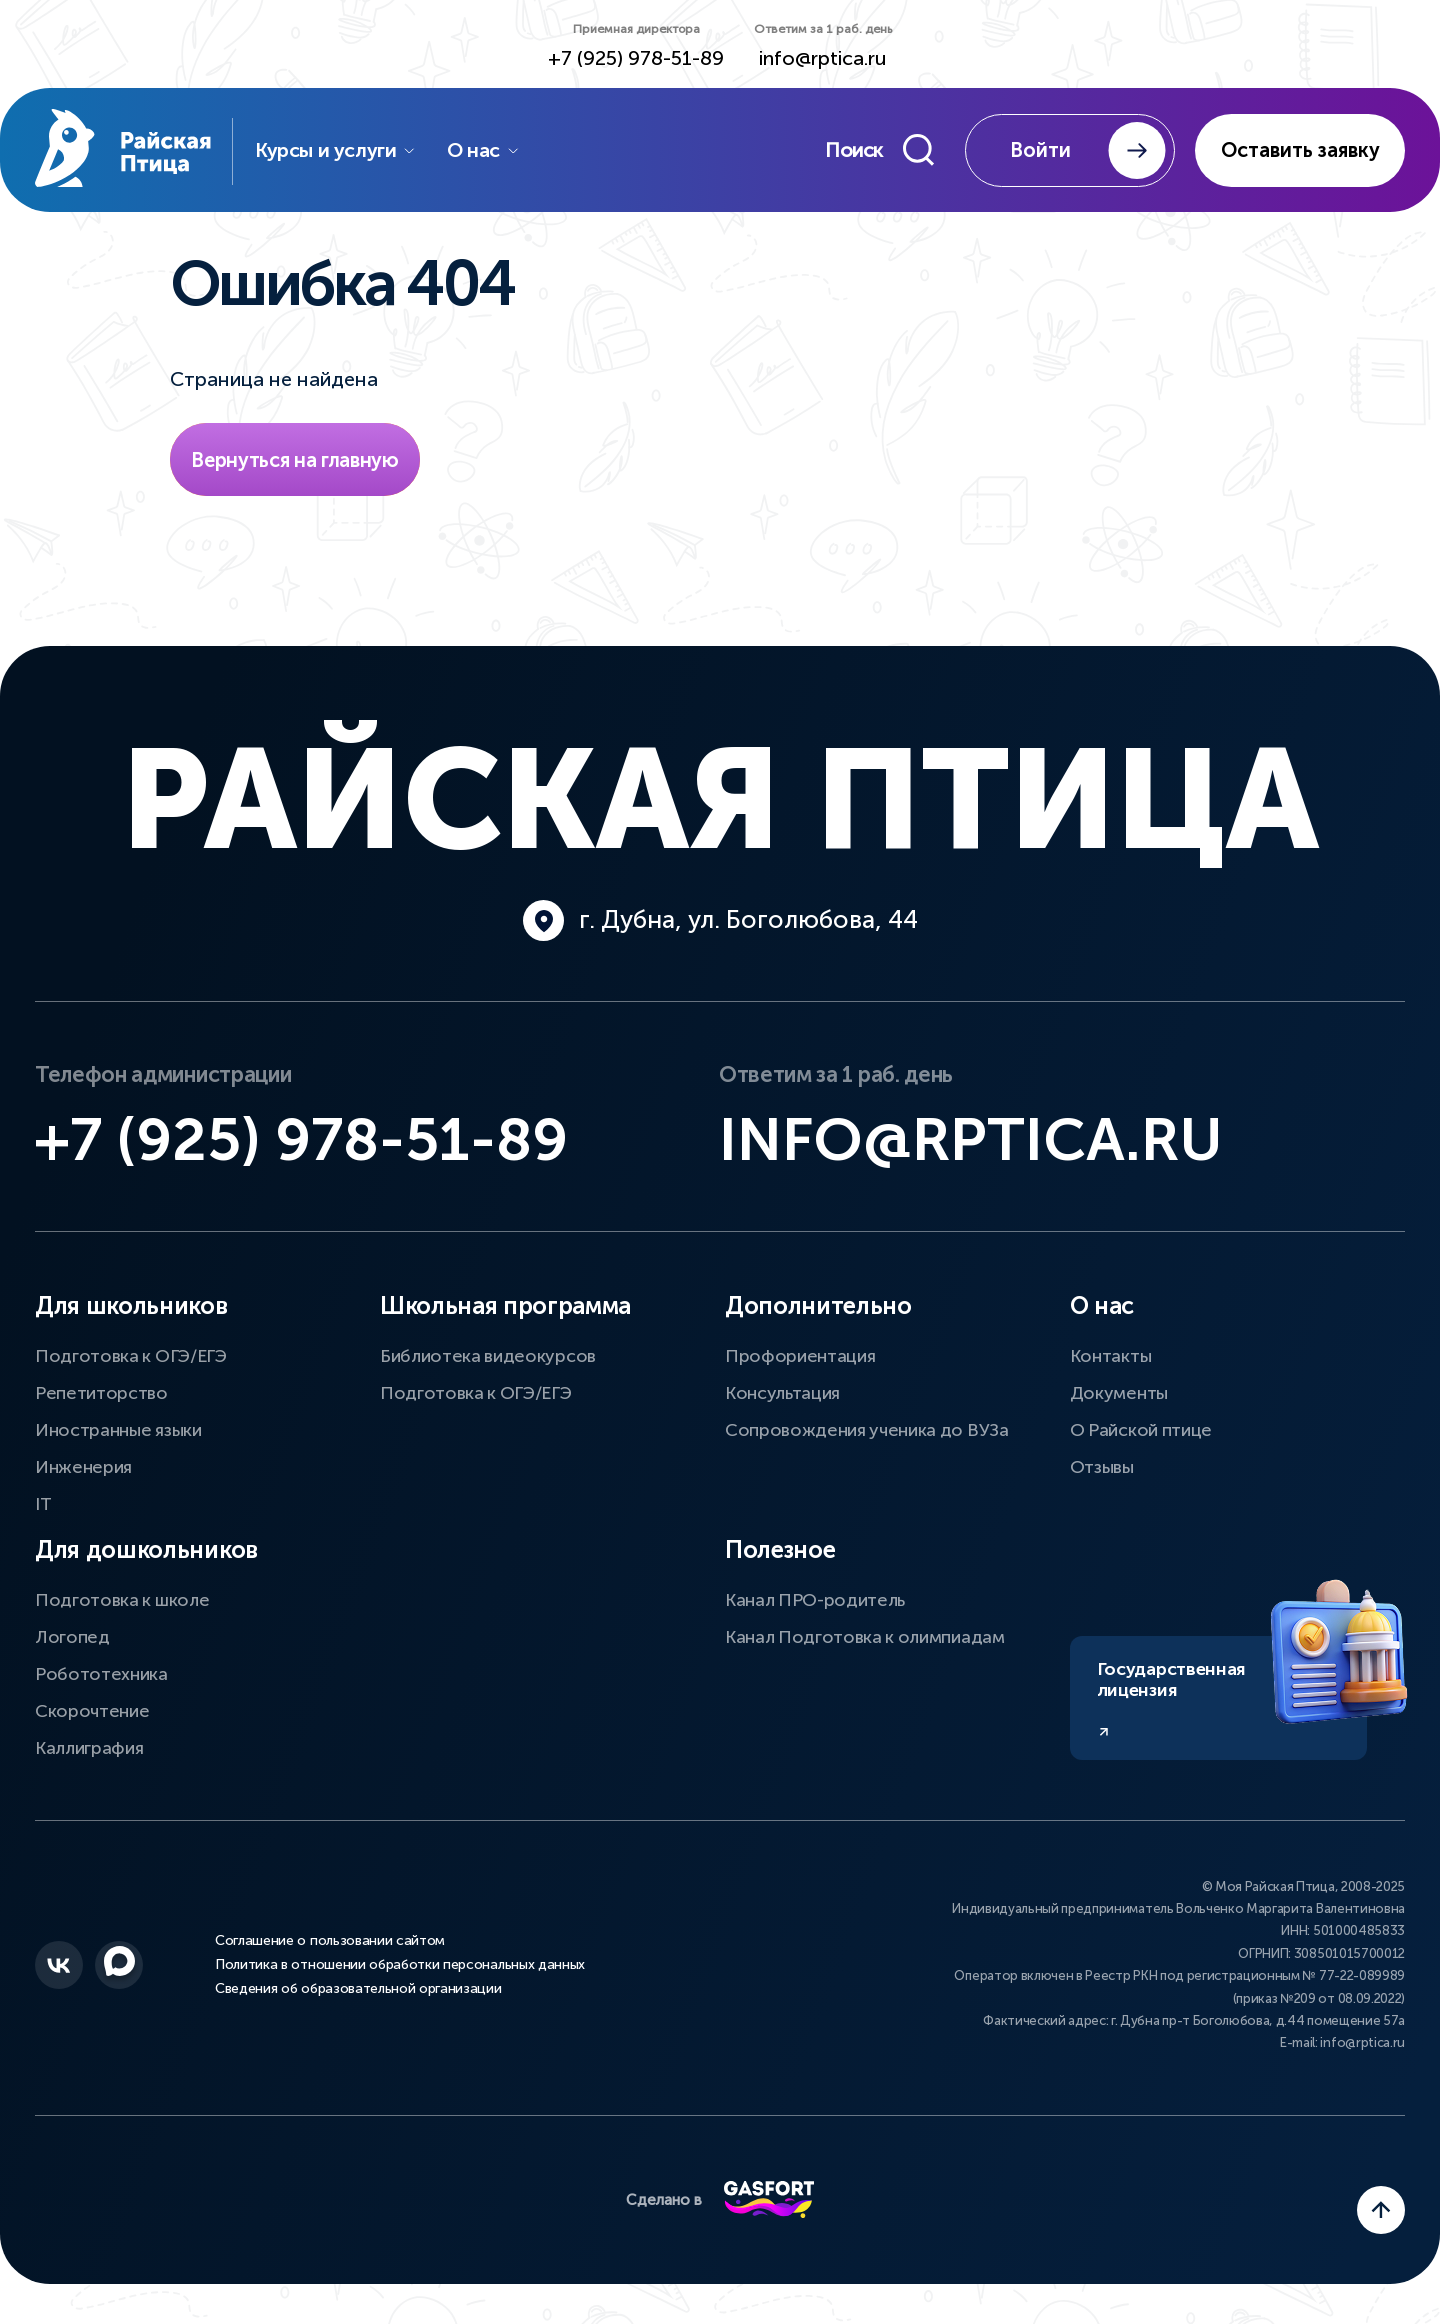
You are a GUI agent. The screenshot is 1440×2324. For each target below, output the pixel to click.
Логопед (72, 1637)
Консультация (782, 1393)
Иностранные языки (118, 1430)
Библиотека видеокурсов (488, 1356)
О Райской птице (1141, 1430)
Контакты (1110, 1356)
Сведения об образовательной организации (358, 1989)
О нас (483, 150)
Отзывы (1102, 1467)
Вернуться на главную (295, 460)
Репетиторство (101, 1393)
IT (43, 1504)
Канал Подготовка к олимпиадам (865, 1637)
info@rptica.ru (823, 58)
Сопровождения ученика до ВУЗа (867, 1430)
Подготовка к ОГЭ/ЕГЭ (131, 1356)
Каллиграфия (89, 1748)
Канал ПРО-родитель (815, 1600)
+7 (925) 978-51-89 (636, 58)
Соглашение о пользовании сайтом (330, 1941)
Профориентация (800, 1356)
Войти (1088, 150)
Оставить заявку (1300, 150)
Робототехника (101, 1674)
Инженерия (83, 1467)
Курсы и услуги (335, 150)
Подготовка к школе (122, 1600)
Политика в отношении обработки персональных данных (400, 1965)
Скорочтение (92, 1711)
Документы (1119, 1393)
